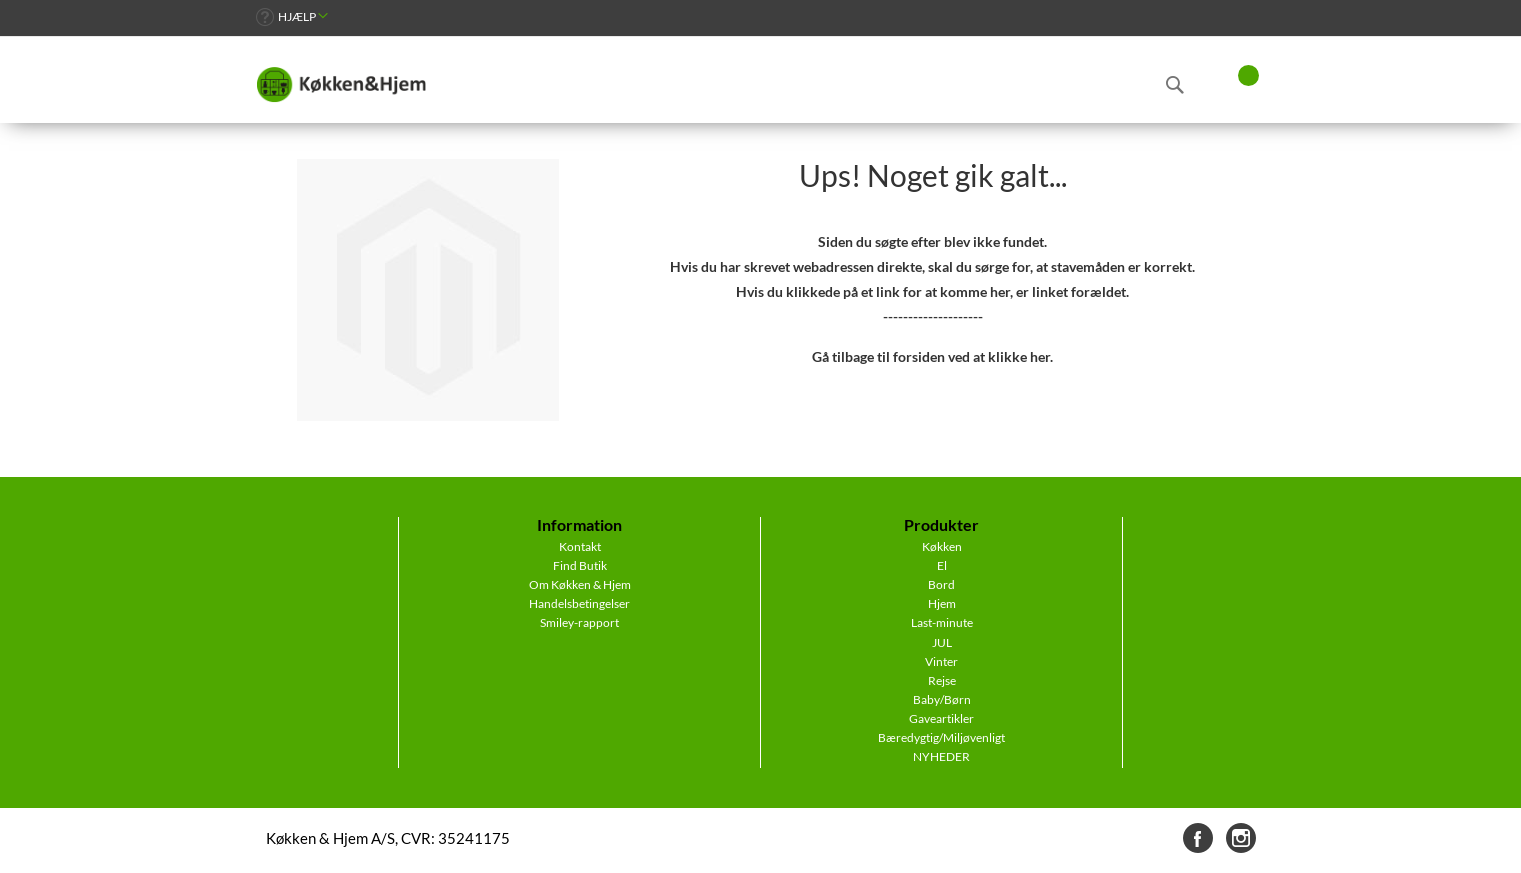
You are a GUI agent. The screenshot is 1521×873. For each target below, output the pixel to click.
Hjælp (297, 16)
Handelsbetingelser (579, 603)
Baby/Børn (942, 699)
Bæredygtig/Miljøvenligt (941, 737)
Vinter (941, 661)
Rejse (942, 680)
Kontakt (580, 546)
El (942, 565)
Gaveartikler (941, 718)
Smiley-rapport (579, 622)
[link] (292, 16)
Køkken (942, 546)
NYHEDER (941, 756)
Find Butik (580, 565)
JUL (942, 642)
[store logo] (341, 85)
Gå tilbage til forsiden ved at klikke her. (932, 356)
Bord (941, 584)
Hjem (942, 603)
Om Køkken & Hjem (580, 584)
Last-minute (942, 622)
